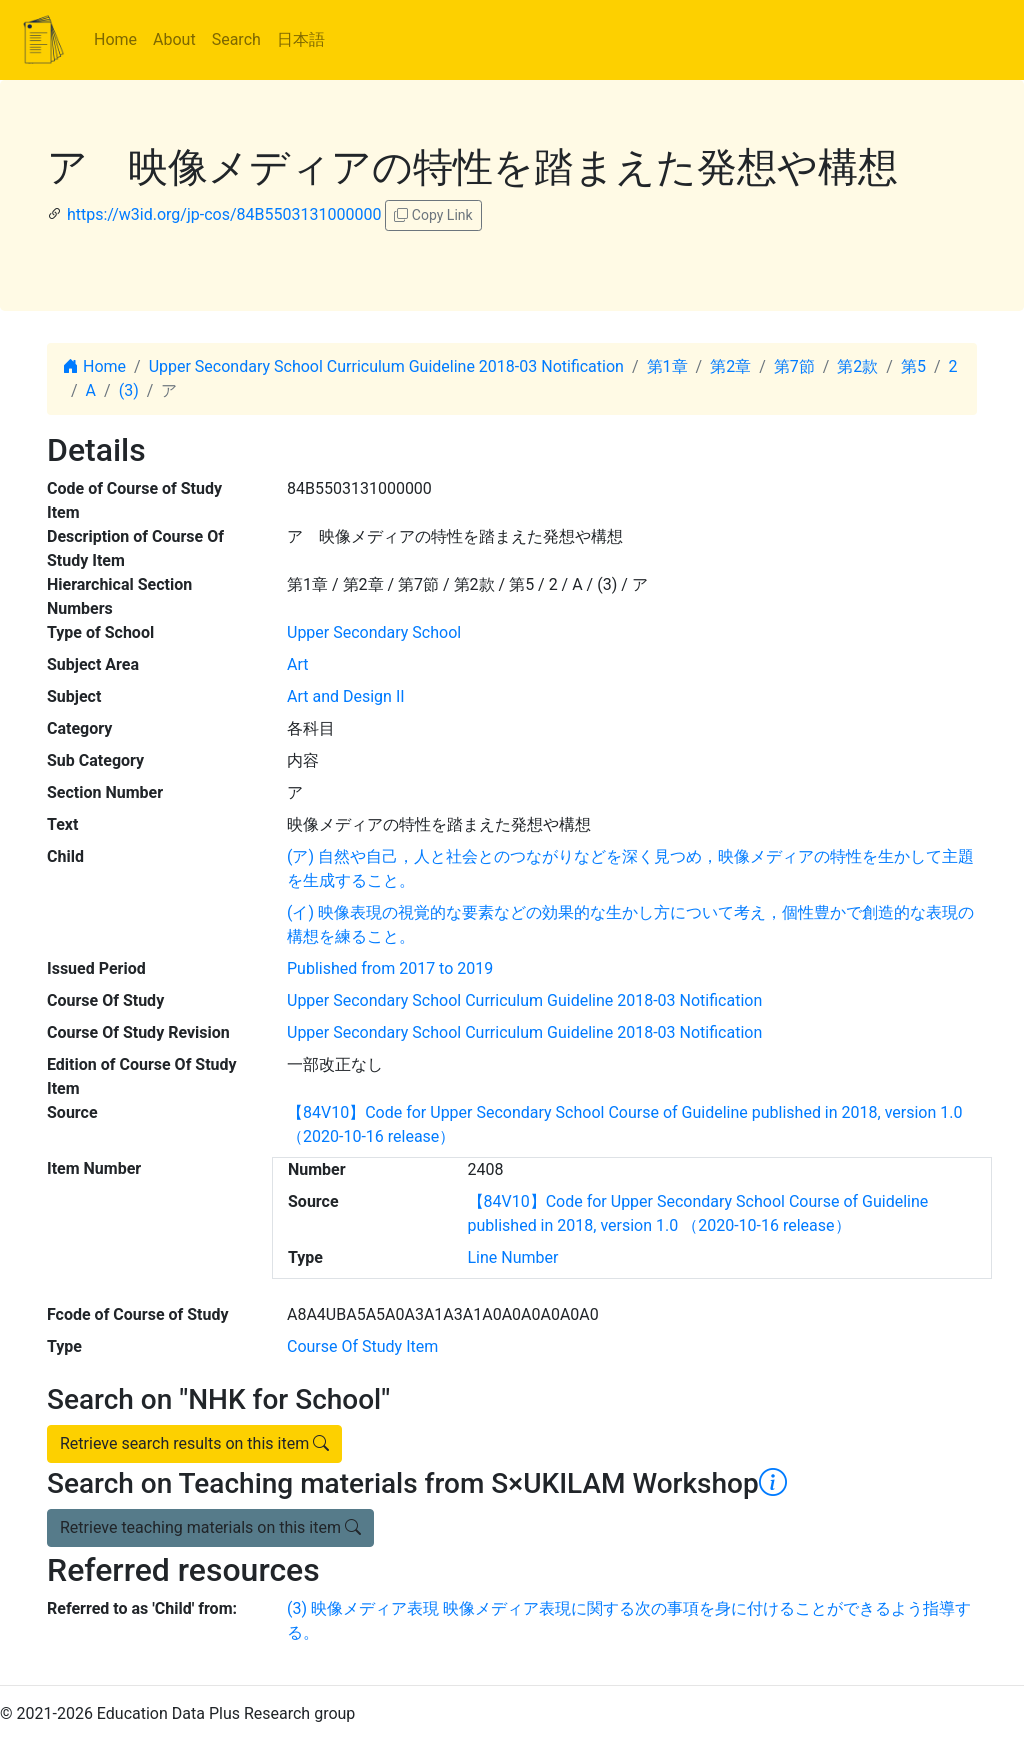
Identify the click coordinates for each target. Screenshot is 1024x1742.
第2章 (730, 366)
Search (236, 39)
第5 (913, 366)
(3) (129, 390)
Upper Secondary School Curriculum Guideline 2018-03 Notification (386, 366)
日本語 (301, 39)
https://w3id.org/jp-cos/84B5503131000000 (224, 214)
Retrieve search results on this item (194, 1443)
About (174, 39)
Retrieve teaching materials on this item (210, 1527)
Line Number (513, 1257)
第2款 (857, 366)
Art (297, 664)
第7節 (794, 366)
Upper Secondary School (374, 632)
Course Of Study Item (362, 1346)
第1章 (667, 366)
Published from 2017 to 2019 (390, 968)
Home (115, 39)
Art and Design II (346, 696)
